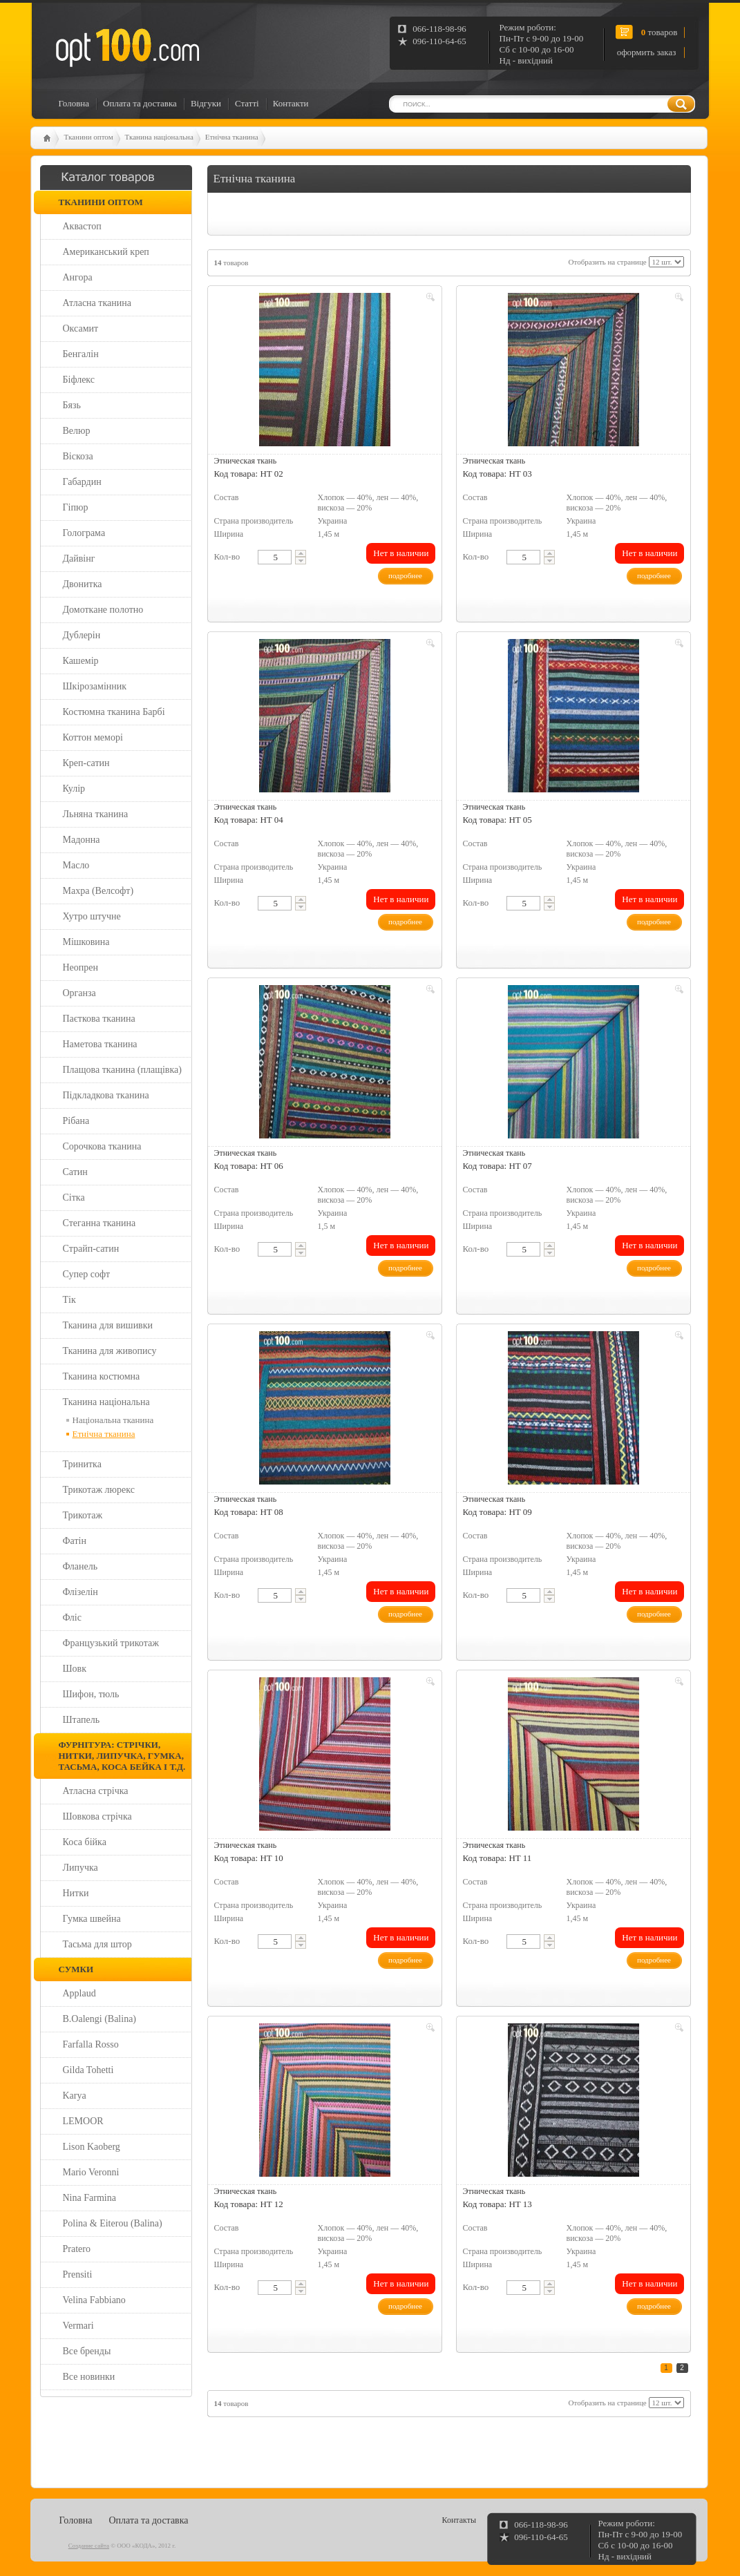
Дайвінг (79, 558)
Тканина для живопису (110, 1351)
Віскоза (78, 456)
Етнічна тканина (231, 137)
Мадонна (81, 839)
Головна (74, 103)
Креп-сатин (86, 763)
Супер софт (87, 1274)
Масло (76, 865)
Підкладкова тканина (106, 1095)
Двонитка (82, 584)
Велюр (77, 431)
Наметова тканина (100, 1044)
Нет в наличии (400, 553)
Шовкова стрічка (97, 1816)
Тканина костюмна (101, 1376)
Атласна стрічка (96, 1791)
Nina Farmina (89, 2198)
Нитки (76, 1893)
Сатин (75, 1172)
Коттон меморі (93, 737)
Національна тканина (113, 1420)
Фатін (74, 1541)
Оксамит (81, 328)
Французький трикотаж (111, 1643)
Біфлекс (79, 379)
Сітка (74, 1197)
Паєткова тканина (99, 1018)
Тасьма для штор (97, 1944)
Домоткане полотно (103, 609)
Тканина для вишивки (108, 1325)
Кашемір (81, 661)
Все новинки (89, 2377)
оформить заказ (646, 52)
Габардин (82, 482)
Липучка (80, 1867)
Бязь (72, 405)
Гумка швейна (92, 1919)
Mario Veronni (91, 2172)
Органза (79, 993)
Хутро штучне (92, 916)
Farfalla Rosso (91, 2044)
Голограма (84, 533)
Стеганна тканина (99, 1223)
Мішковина (86, 942)
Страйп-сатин (91, 1248)
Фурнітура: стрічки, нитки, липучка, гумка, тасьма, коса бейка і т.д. (122, 1755)
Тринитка (82, 1464)
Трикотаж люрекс (99, 1490)
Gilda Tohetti (88, 2070)
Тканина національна (159, 137)
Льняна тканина (96, 814)
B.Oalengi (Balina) (100, 2019)
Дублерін (82, 635)
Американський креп (106, 252)
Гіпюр (75, 507)
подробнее (405, 575)
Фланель (80, 1566)
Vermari (78, 2325)
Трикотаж (83, 1515)
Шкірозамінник (95, 686)
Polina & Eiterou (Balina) (112, 2223)
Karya (74, 2095)
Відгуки (206, 103)
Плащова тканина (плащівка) (122, 1070)
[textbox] (275, 557)
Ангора (78, 277)
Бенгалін (81, 354)
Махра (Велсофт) (98, 891)
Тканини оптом (88, 137)
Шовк (75, 1668)
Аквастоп (82, 226)
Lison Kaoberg (91, 2146)
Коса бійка (84, 1842)
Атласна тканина (97, 303)
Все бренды (87, 2351)
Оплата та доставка (140, 103)
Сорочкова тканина (102, 1146)
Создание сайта (88, 2545)
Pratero (77, 2249)
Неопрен (81, 967)
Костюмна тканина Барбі (114, 712)
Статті (247, 103)
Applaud (79, 1993)
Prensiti (78, 2274)
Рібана (76, 1121)
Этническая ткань (245, 461)
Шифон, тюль (91, 1694)
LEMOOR (83, 2121)
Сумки (76, 1969)
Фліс (72, 1617)
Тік (69, 1300)
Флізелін (80, 1592)
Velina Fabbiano (94, 2300)
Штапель (81, 1720)
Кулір (74, 788)
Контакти (291, 103)
